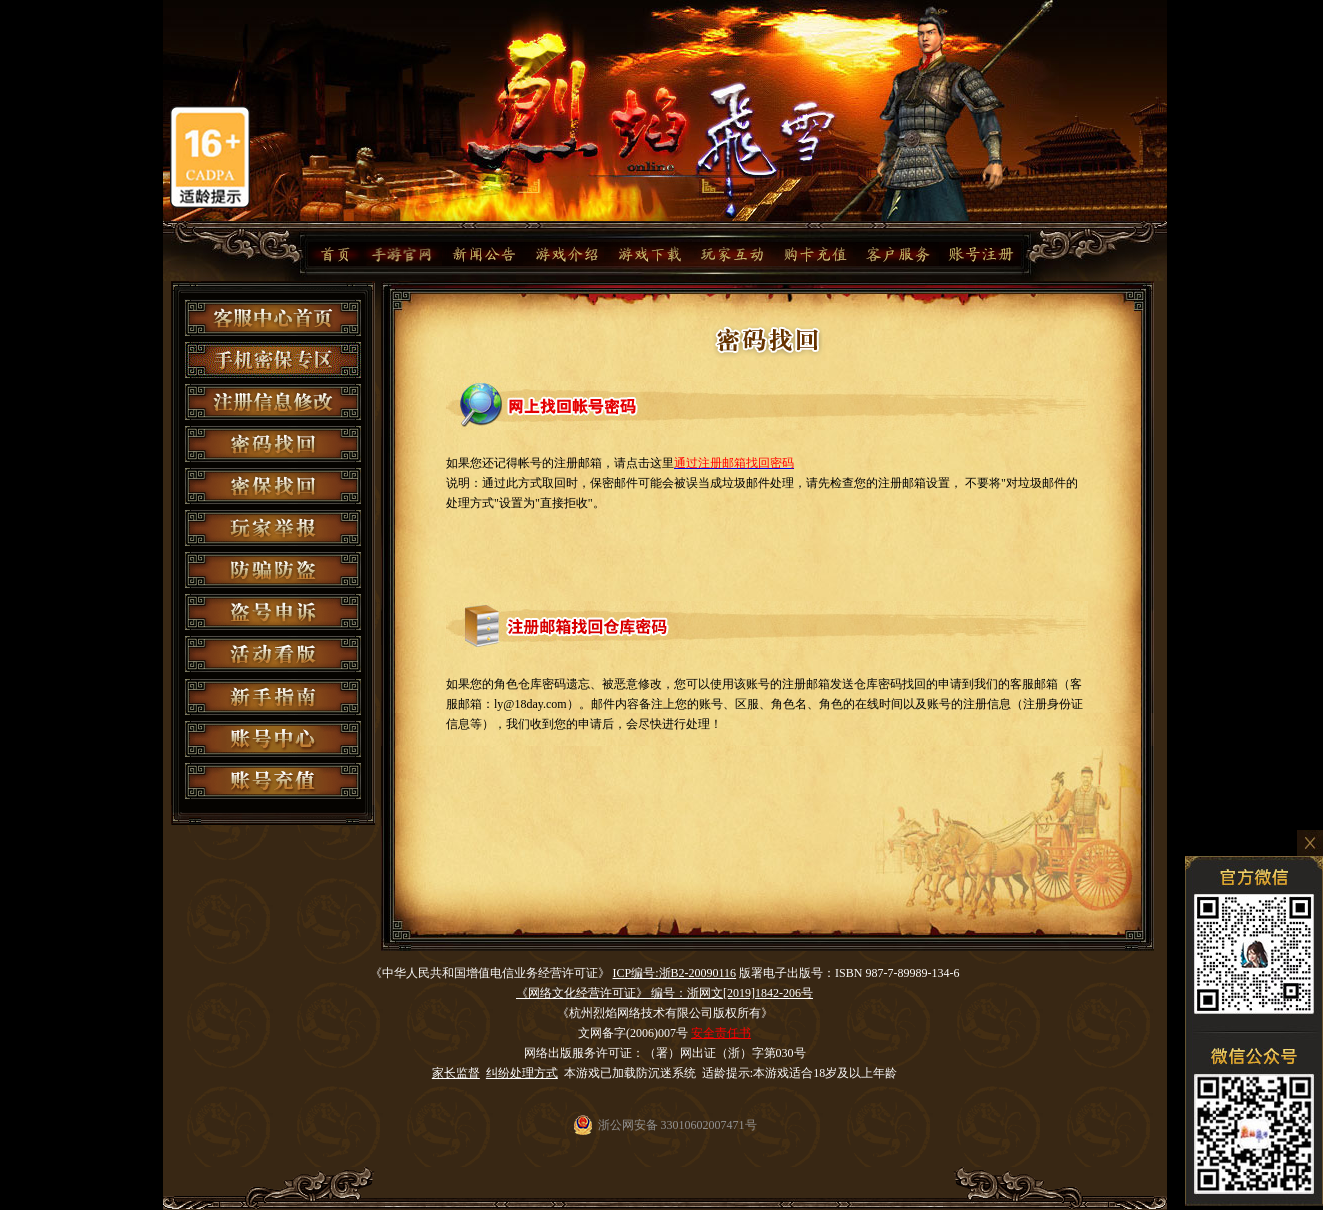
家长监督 (456, 1073)
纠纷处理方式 (522, 1073)
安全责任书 (721, 1033)
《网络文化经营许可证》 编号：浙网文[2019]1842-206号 (664, 993)
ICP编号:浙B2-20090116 (675, 973)
